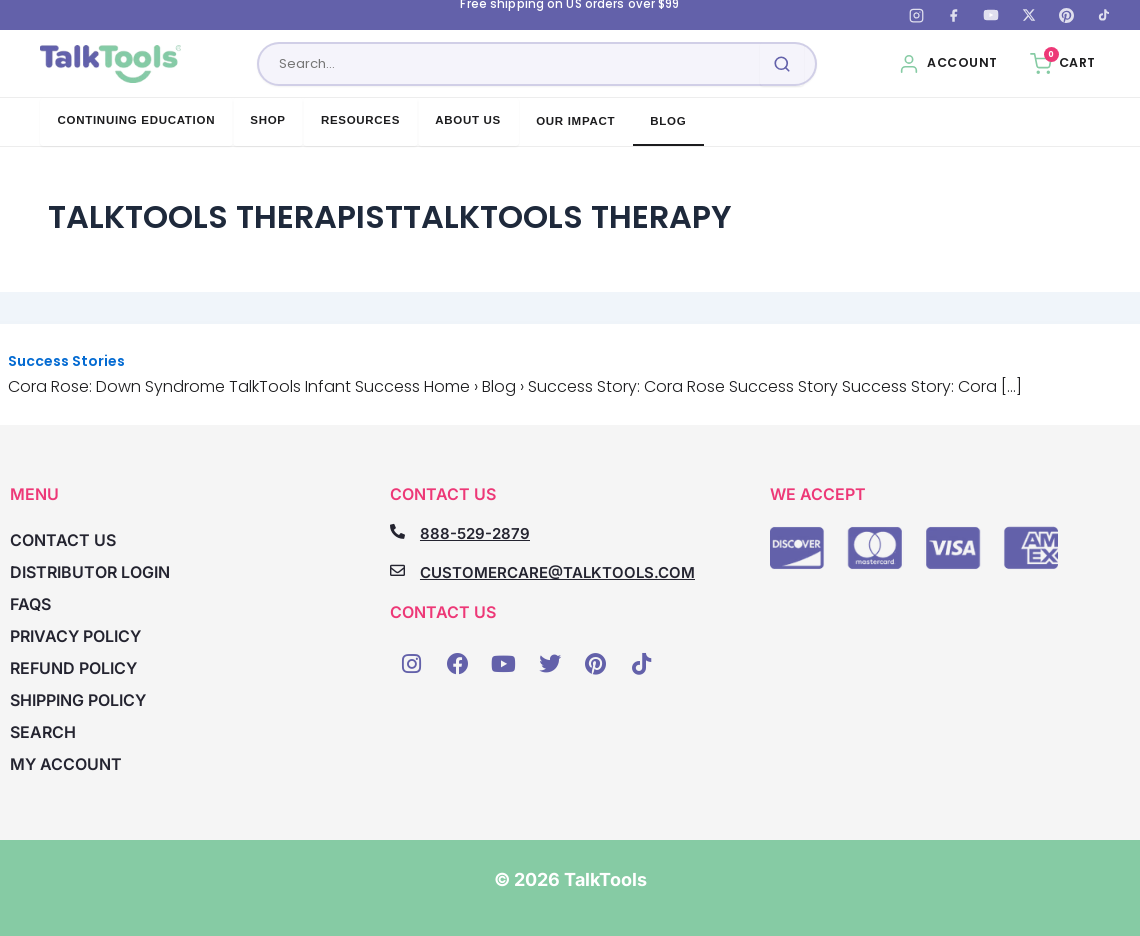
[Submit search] (782, 64)
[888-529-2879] (397, 531)
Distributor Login (90, 572)
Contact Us (63, 540)
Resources (360, 120)
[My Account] (948, 64)
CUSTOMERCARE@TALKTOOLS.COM (557, 572)
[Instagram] (916, 15)
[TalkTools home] (110, 64)
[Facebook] (954, 15)
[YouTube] (991, 15)
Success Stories (66, 361)
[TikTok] (1104, 15)
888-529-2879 (475, 533)
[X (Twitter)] (1029, 15)
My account (66, 764)
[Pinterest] (1066, 15)
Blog (668, 121)
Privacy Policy (75, 636)
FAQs (30, 604)
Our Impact (575, 121)
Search (43, 732)
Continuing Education (137, 120)
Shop (267, 120)
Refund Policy (73, 668)
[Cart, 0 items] (1063, 64)
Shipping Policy (78, 700)
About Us (468, 120)
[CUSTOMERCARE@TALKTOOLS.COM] (397, 570)
